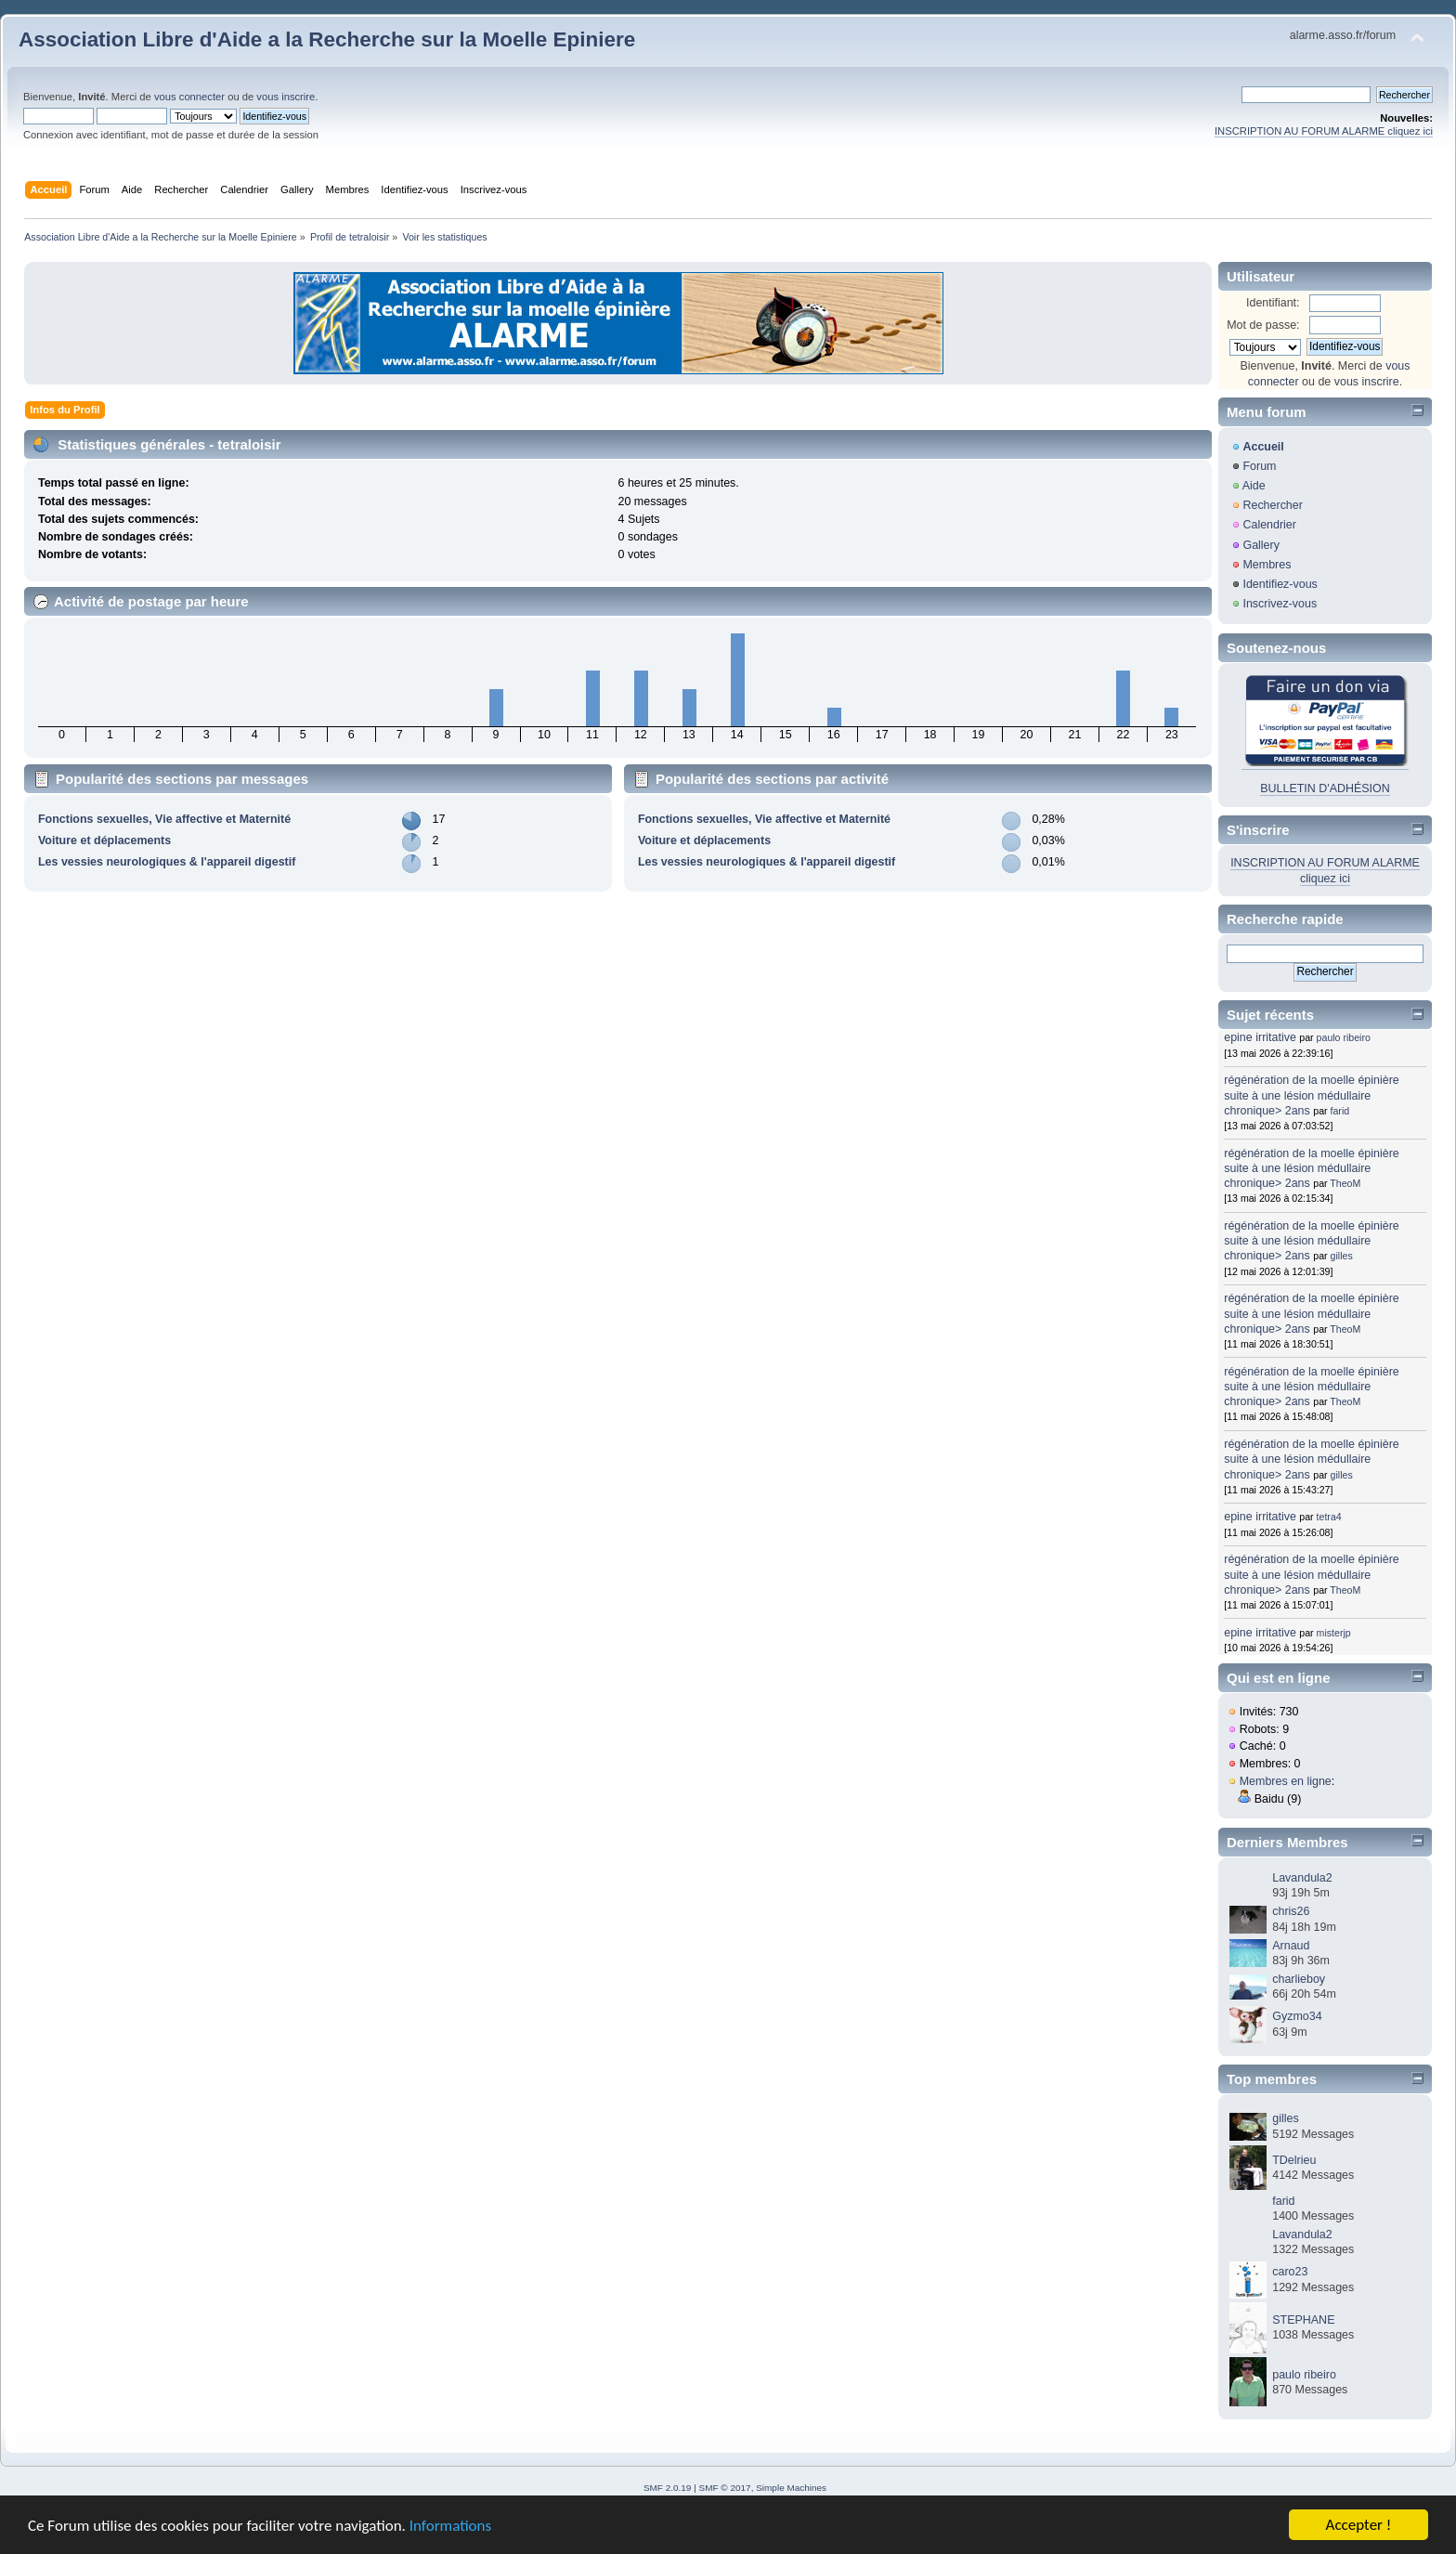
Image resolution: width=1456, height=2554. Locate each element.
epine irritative (1260, 1037)
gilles (1342, 1255)
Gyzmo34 (1296, 2016)
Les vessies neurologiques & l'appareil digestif (166, 861)
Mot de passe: (1263, 325)
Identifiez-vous (1279, 584)
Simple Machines (791, 2487)
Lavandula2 (1302, 1877)
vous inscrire (285, 96)
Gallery (1261, 545)
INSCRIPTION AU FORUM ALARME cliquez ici (1324, 131)
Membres (1266, 564)
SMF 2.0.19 (668, 2487)
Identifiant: (1273, 302)
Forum (1259, 466)
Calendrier (1269, 524)
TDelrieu (1294, 2160)
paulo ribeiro (1344, 1037)
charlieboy (1298, 1979)
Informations (450, 2526)
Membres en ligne (1286, 1781)
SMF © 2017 (725, 2487)
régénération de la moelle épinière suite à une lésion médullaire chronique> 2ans (1311, 1095)
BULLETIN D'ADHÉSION (1325, 788)
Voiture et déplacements (104, 840)
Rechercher (1272, 505)
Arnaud (1290, 1945)
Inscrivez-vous (1279, 603)
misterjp (1334, 1632)
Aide (1254, 485)
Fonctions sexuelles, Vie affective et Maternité (164, 819)
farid (1340, 1110)
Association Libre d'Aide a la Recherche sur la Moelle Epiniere (327, 39)
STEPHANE (1303, 2319)
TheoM (1345, 1183)
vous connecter (189, 96)
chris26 (1290, 1911)
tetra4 (1329, 1516)
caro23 (1289, 2271)
